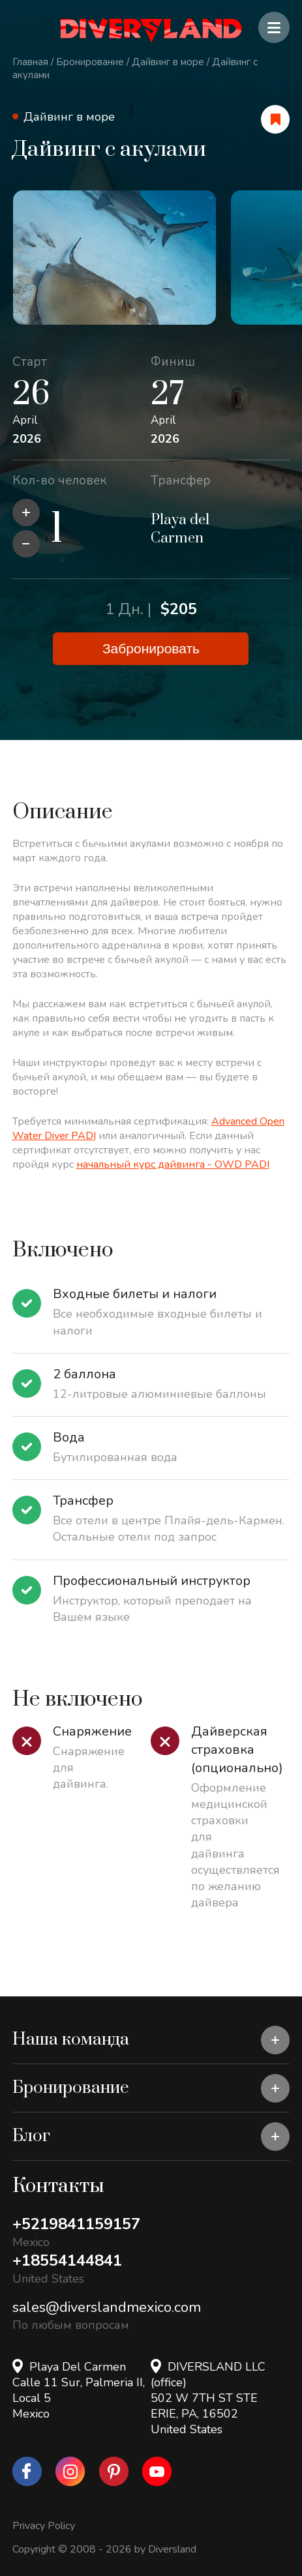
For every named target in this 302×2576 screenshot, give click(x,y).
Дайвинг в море (168, 61)
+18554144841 (67, 2260)
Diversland (172, 2549)
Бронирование (90, 61)
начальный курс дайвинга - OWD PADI (172, 1164)
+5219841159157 (76, 2223)
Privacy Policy (43, 2526)
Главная (30, 61)
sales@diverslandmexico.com (106, 2307)
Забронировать (151, 648)
